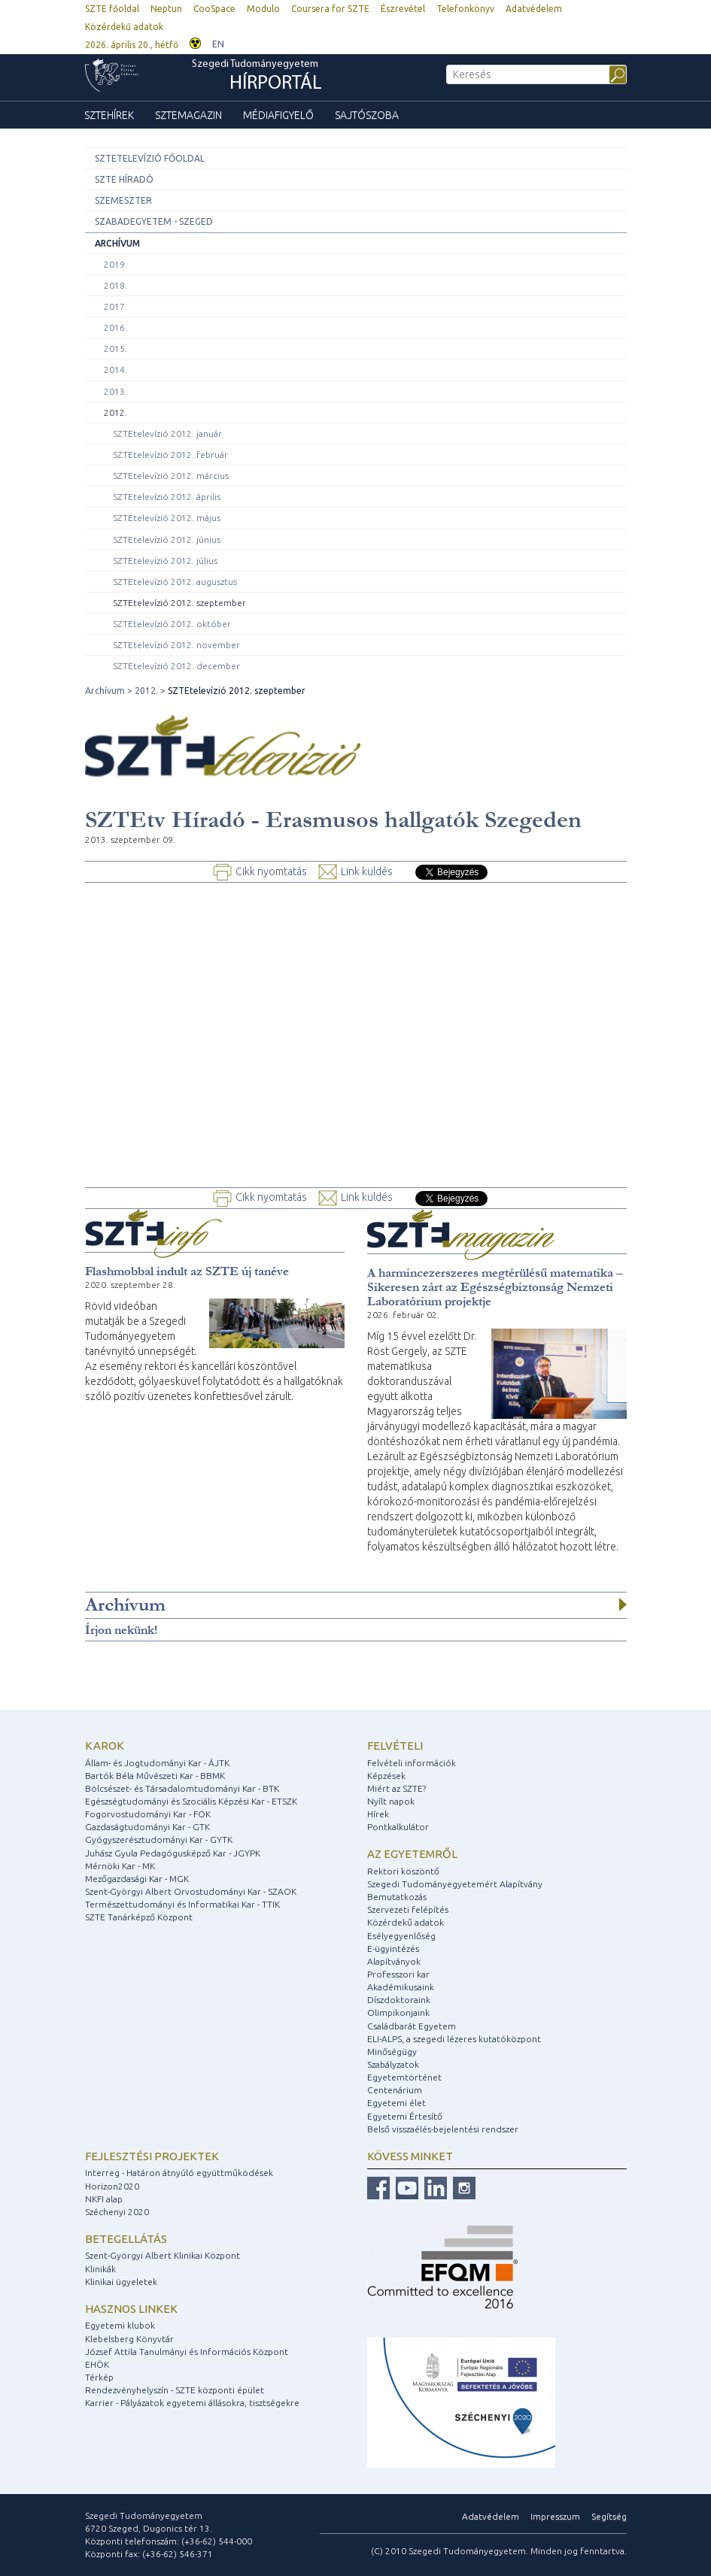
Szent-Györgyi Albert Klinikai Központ (162, 2255)
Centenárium (394, 2090)
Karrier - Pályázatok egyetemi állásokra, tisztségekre (192, 2403)
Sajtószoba (367, 115)
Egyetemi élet (396, 2103)
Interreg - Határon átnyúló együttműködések (179, 2172)
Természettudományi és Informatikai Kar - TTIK (182, 1904)
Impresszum (555, 2516)
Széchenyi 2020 (117, 2212)
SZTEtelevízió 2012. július (165, 560)
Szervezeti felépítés (407, 1909)
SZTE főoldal (112, 9)
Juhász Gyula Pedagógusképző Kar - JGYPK (172, 1853)
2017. (115, 306)
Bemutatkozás (397, 1897)
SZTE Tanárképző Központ (139, 1917)
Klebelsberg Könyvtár (129, 2339)
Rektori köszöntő (403, 1871)
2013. (115, 391)
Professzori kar (398, 1974)
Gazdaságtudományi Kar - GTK (147, 1827)
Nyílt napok (391, 1801)
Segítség (609, 2516)
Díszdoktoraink (398, 2000)
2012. (115, 412)
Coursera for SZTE (330, 9)
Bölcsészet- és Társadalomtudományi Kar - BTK (182, 1788)
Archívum (117, 243)
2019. (115, 264)
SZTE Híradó (124, 179)
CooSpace (214, 9)
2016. (115, 327)
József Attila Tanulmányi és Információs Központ (186, 2351)
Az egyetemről (412, 1853)
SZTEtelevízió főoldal (150, 158)
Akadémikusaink (400, 1987)
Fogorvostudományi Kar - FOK (148, 1814)
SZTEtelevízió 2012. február (170, 454)
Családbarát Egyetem (411, 2026)
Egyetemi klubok (120, 2325)
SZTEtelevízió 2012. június (166, 539)
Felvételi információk (411, 1763)
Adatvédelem (534, 9)
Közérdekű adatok (124, 27)
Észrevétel (403, 9)
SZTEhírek (109, 115)
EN (218, 44)
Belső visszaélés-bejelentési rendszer (442, 2129)
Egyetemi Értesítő (404, 2116)
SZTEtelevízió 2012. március (171, 475)
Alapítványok (394, 1961)
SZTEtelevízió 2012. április (166, 497)
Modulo (263, 9)
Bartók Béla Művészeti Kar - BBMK (155, 1775)
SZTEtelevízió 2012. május (166, 518)
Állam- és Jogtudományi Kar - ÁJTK (157, 1763)
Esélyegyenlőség (401, 1936)
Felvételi (395, 1745)
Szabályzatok (393, 2064)
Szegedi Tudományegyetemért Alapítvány (454, 1884)
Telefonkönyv (465, 9)
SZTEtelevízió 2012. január (167, 433)
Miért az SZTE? (396, 1788)
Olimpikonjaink (398, 2012)
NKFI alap (104, 2199)
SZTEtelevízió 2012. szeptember (179, 603)
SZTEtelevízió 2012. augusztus (175, 581)
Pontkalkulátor (398, 1827)
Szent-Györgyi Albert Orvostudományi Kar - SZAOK (190, 1891)
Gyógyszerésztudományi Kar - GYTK (158, 1839)
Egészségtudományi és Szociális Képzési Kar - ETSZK (191, 1801)
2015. (115, 348)
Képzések (386, 1775)
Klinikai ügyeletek (121, 2282)
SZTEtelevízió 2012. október (172, 624)
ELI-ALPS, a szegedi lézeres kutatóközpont (454, 2039)
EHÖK (97, 2364)
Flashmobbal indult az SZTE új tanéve (187, 1271)
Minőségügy (392, 2051)
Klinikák (100, 2269)
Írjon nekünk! (121, 1630)
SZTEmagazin (188, 115)
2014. (115, 369)
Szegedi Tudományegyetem (257, 77)
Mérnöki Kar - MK (120, 1866)
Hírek (378, 1814)
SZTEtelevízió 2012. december (176, 666)
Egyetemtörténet (404, 2077)
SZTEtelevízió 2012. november (176, 645)
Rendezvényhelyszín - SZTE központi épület (174, 2390)
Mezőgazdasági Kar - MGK (137, 1879)
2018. (115, 285)
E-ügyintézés (393, 1948)
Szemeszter (123, 200)
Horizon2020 (112, 2186)
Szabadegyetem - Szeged (154, 221)
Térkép (99, 2377)
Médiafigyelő (278, 115)
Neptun (166, 9)
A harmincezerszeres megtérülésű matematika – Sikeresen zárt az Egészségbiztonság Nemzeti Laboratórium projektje (495, 1286)
